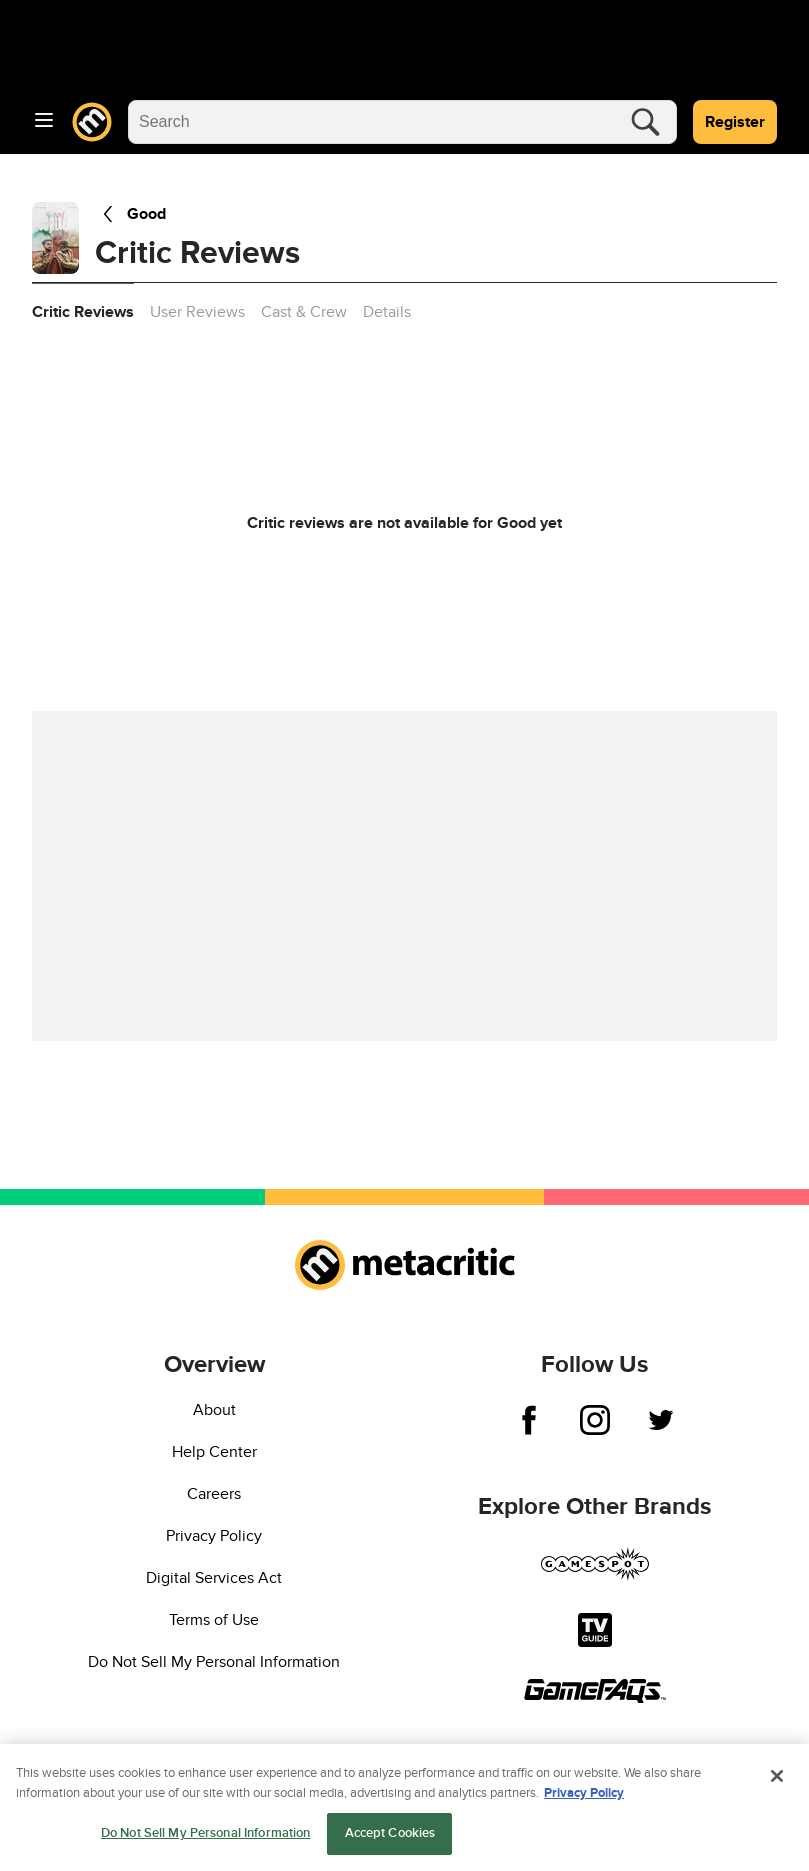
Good (130, 214)
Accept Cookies (390, 1839)
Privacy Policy (214, 1536)
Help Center (214, 1452)
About (214, 1410)
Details (387, 312)
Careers (214, 1494)
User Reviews (197, 312)
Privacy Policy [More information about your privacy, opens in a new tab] (584, 1798)
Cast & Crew (304, 312)
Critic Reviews (83, 312)
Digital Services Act (214, 1578)
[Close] (777, 1782)
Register (735, 122)
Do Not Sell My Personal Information (214, 1662)
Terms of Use (214, 1620)
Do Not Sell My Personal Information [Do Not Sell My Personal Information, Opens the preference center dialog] (206, 1839)
